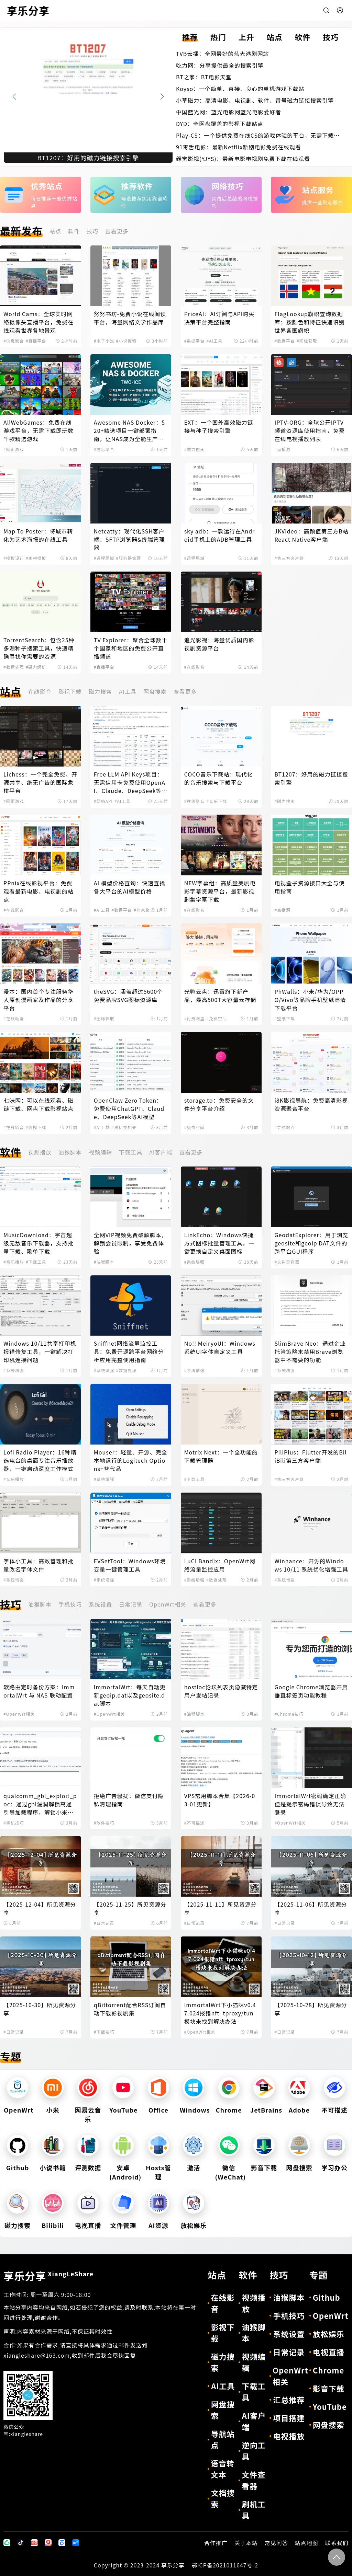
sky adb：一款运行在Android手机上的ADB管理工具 (219, 535)
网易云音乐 (88, 2114)
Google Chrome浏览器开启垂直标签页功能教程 (311, 1691)
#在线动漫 (13, 1018)
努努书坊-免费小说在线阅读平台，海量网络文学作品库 (130, 318)
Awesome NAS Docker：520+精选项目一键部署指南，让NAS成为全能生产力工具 (129, 430)
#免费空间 (216, 1018)
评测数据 (88, 2167)
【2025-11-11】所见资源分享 (220, 1908)
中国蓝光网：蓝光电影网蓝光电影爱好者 (228, 112)
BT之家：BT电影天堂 (204, 77)
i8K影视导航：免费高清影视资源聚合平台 (311, 1104)
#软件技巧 (104, 1823)
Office (158, 2109)
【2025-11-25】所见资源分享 (130, 1908)
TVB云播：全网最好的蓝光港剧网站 (222, 53)
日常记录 (130, 1604)
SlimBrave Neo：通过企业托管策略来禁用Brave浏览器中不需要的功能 (309, 1351)
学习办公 (334, 2167)
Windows (195, 2109)
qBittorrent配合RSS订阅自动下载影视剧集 (130, 2009)
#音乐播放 (13, 1262)
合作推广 (216, 2543)
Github (17, 2167)
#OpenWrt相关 (19, 1714)
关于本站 (246, 2543)
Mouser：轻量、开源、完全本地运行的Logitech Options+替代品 (130, 1460)
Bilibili (53, 2225)
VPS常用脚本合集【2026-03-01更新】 (219, 1800)
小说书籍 (53, 2167)
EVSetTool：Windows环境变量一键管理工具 (130, 1565)
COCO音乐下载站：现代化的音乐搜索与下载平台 (218, 778)
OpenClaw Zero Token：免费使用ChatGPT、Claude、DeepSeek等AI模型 (129, 1108)
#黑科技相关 (123, 1127)
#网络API (103, 801)
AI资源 (158, 2225)
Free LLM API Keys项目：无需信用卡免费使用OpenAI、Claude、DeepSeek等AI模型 (130, 782)
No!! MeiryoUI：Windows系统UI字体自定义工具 (219, 1347)
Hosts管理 (158, 2172)
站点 (55, 231)
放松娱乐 (193, 2225)
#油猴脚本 (104, 1262)
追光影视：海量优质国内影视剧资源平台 (219, 644)
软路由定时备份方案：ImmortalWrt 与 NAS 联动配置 (39, 1691)
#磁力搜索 (194, 449)
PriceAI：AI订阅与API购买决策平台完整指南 (219, 318)
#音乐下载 (216, 801)
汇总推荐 (289, 2399)
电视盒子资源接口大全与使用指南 (309, 887)
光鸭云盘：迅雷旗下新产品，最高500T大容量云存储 (220, 995)
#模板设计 (13, 558)
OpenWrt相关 (167, 1604)
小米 (52, 2109)
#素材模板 (36, 558)
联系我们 (337, 2543)
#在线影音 (194, 667)
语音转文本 (222, 2469)
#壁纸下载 (284, 1018)
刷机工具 (254, 2509)
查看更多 (117, 231)
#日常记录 (104, 1923)
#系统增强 (194, 1262)
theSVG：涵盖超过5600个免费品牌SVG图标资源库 (128, 995)
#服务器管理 (128, 558)
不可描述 (334, 2109)
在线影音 (40, 691)
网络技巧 (227, 185)
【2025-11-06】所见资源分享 (310, 1908)
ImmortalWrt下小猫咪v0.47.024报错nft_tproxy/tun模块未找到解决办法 (220, 2013)
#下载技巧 (104, 2032)
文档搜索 (223, 2498)
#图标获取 (307, 341)
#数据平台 (194, 341)
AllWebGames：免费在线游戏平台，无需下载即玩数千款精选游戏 (38, 430)
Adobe (299, 2109)
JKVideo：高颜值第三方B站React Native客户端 (311, 535)
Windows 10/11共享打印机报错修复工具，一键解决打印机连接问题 (39, 1351)
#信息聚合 (13, 341)
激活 (193, 2167)
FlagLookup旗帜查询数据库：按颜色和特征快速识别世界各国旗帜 (309, 322)
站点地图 (306, 2543)
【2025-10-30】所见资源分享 (39, 2009)
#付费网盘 (194, 1018)
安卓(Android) (125, 2172)
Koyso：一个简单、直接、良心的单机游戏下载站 (240, 88)
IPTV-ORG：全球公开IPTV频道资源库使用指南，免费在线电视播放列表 (309, 430)
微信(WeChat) (230, 2172)
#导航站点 (284, 1127)
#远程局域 (104, 558)
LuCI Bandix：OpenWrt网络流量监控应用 (219, 1565)
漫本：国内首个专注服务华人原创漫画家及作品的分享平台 (38, 999)
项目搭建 (289, 2417)
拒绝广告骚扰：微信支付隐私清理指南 (129, 1800)
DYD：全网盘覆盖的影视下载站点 (219, 123)
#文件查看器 (286, 1262)
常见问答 (276, 2543)
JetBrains (266, 2109)
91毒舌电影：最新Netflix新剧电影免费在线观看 (238, 147)
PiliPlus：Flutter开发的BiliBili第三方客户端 (310, 1456)
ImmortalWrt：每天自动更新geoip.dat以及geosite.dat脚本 (130, 1695)
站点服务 (317, 189)
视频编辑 (100, 1152)
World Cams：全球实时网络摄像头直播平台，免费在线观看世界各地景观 (38, 322)
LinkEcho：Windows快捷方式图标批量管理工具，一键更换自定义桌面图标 (219, 1243)
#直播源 (282, 449)
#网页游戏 (13, 449)
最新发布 (21, 230)
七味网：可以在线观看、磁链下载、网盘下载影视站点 (38, 1104)
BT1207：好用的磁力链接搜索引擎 (311, 778)
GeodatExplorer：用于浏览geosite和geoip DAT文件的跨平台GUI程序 (311, 1243)
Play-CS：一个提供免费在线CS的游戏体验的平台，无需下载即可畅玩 (258, 135)
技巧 (92, 231)
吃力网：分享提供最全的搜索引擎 (220, 65)
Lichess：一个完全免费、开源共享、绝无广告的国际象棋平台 (40, 782)
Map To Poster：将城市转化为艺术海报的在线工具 (38, 535)
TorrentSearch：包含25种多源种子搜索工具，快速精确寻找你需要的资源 (39, 648)
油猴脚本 (70, 1152)
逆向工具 (254, 2450)
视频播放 (40, 1152)
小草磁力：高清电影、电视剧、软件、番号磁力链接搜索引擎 (255, 100)
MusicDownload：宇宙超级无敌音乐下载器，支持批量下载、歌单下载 (38, 1243)
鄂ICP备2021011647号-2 (224, 2565)
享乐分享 (48, 2275)
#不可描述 (194, 1823)
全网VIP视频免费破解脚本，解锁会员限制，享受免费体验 (130, 1243)
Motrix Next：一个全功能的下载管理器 (221, 1456)
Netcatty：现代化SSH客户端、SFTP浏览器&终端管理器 (129, 539)
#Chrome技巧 (288, 1714)
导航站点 (223, 2439)
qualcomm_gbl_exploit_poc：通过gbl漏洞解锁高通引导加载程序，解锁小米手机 (40, 1804)
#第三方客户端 (289, 558)
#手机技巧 (13, 1823)
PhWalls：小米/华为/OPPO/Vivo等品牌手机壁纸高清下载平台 (310, 999)
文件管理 (123, 2225)
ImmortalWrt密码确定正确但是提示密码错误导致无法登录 (310, 1804)
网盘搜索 (154, 691)
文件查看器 (253, 2480)
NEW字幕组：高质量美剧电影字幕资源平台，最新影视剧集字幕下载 (220, 891)
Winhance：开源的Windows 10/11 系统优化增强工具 (311, 1565)
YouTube (123, 2109)
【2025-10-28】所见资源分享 (310, 2009)
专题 (10, 2056)
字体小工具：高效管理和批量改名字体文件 (38, 1565)
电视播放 (289, 2435)
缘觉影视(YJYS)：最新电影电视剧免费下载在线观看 (243, 158)
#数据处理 (13, 667)
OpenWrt (18, 2109)
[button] (162, 96)
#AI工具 (214, 341)
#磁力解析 (36, 667)
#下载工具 (36, 1262)
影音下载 (264, 2167)
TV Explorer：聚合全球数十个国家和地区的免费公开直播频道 (130, 648)
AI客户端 (160, 1152)
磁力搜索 (100, 691)
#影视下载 (36, 1127)
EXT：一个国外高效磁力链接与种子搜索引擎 (218, 426)
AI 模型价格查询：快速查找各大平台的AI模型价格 (129, 887)
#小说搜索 (126, 341)
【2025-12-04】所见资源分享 (39, 1908)
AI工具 (127, 691)
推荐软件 (137, 185)
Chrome (229, 2109)
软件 (74, 231)
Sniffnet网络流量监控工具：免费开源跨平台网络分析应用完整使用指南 (129, 1351)
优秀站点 (47, 185)
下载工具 (130, 1152)
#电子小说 (104, 341)
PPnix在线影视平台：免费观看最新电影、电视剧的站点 (38, 891)
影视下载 (70, 691)
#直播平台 (36, 341)
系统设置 (100, 1604)
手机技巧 (70, 1604)
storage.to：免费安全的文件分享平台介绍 (219, 1104)
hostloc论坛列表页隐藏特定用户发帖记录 (221, 1691)
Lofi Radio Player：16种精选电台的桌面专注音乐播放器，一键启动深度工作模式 (40, 1460)
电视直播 (88, 2225)
